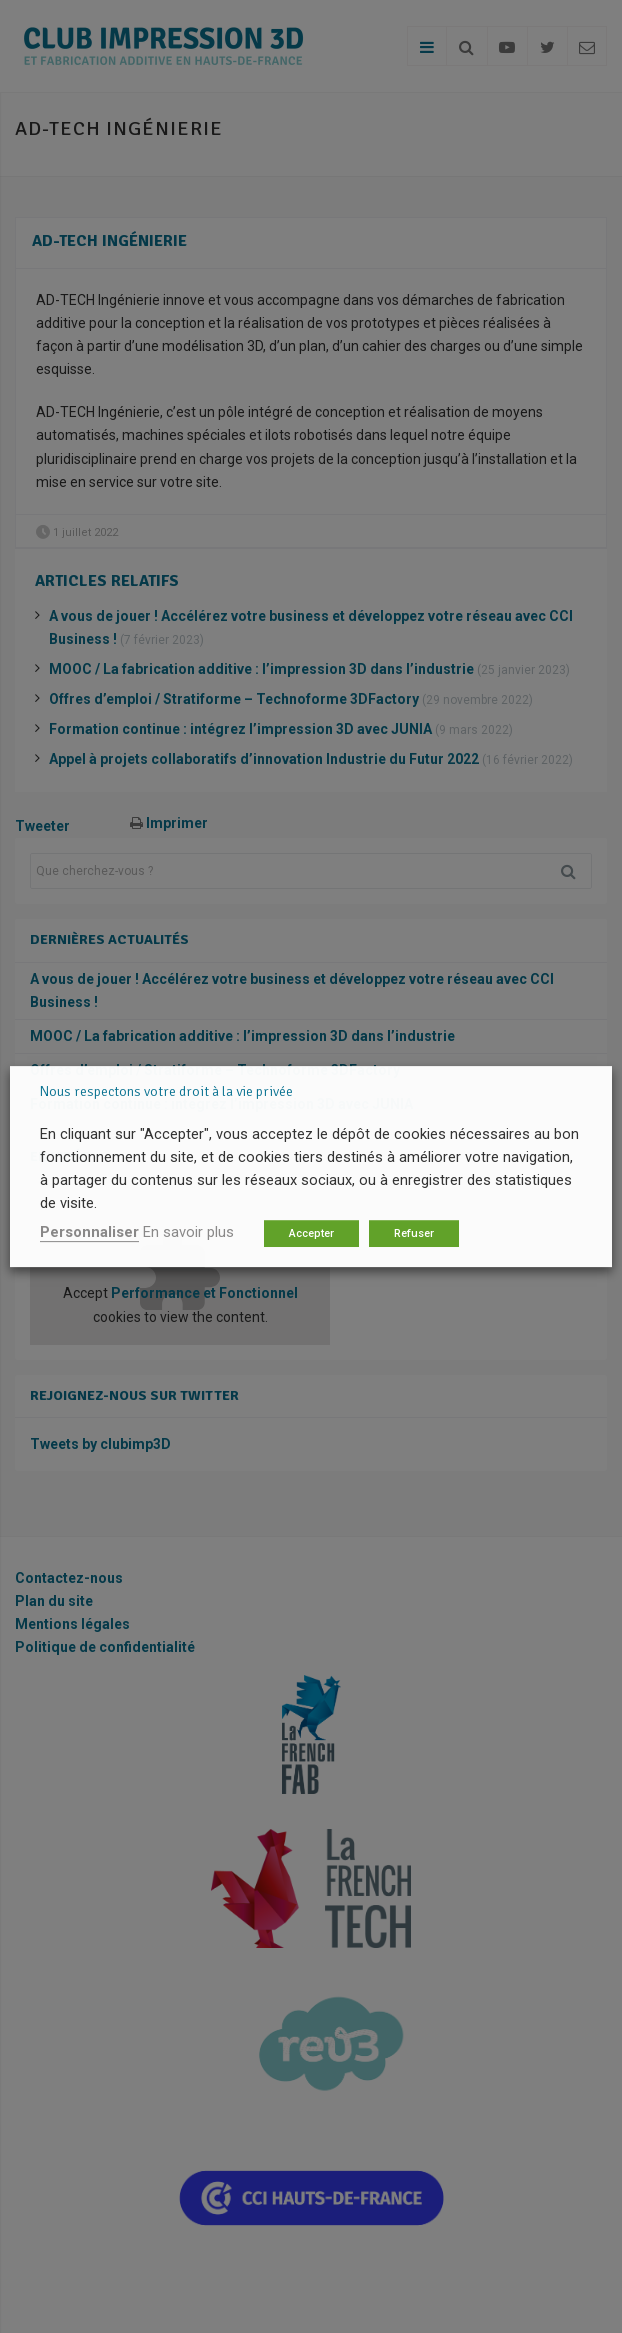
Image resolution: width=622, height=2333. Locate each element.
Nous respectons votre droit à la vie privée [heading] (166, 1091)
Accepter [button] (311, 1233)
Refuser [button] (414, 1233)
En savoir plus (188, 1232)
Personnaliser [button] (89, 1232)
